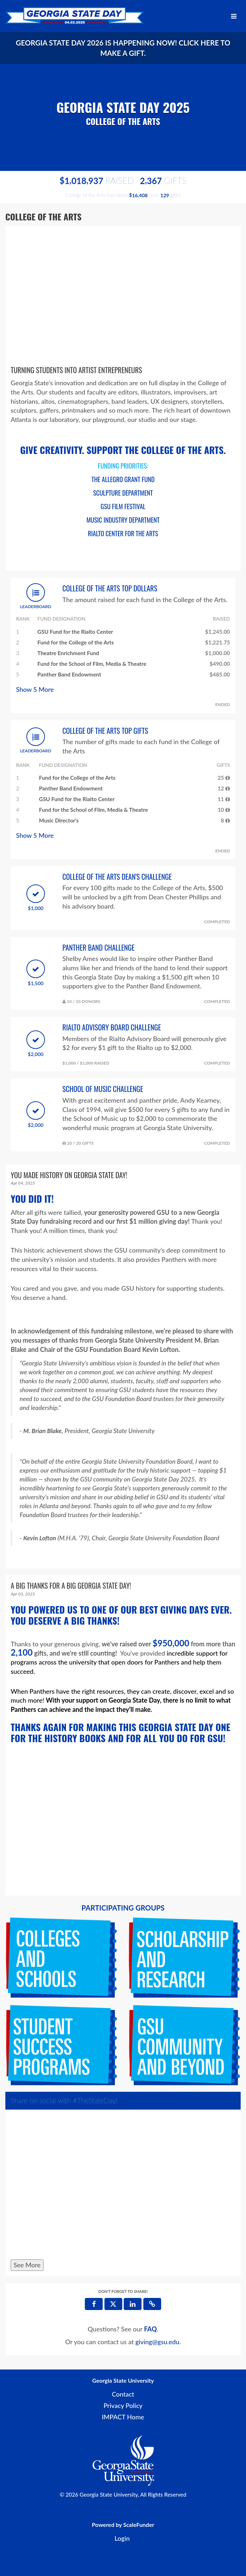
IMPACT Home (123, 2417)
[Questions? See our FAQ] (150, 2329)
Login (122, 2538)
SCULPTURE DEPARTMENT (123, 493)
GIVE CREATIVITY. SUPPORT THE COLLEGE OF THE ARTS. (123, 449)
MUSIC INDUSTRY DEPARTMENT (122, 520)
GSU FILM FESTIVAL (123, 506)
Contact (123, 2394)
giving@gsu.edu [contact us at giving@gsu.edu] (157, 2342)
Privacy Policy (122, 2405)
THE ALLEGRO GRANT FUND (123, 479)
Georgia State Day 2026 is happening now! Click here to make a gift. (123, 47)
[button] (152, 2304)
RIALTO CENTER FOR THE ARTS (123, 533)
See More (27, 2265)
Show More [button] (35, 689)
